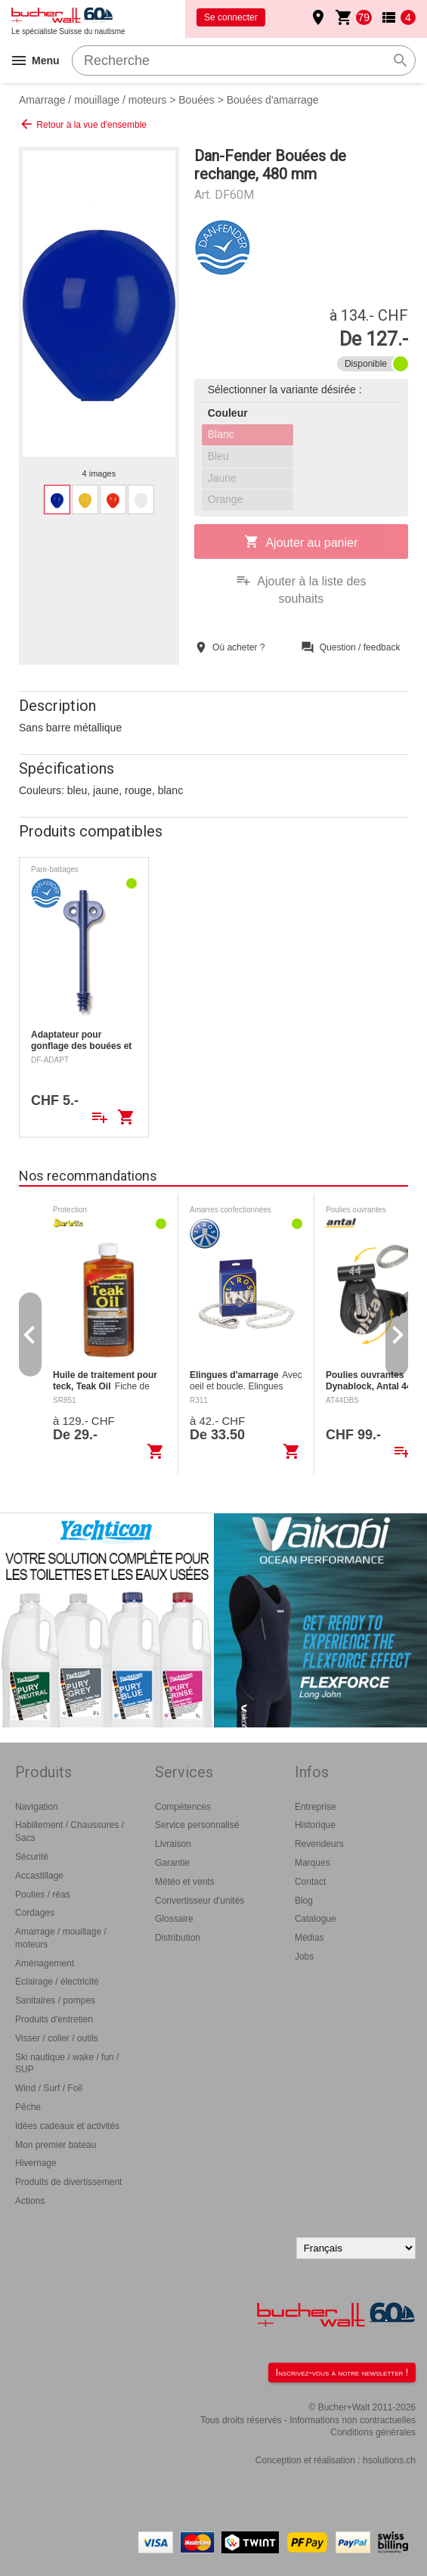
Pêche (28, 2107)
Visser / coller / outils (56, 2038)
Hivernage (36, 2163)
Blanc (221, 434)
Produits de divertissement (68, 2182)
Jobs (304, 1956)
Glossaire (174, 1918)
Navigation (36, 1807)
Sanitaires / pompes (55, 2000)
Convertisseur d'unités (199, 1900)
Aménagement (44, 1963)
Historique (315, 1825)
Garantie (172, 1863)
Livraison (173, 1844)
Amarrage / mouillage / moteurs (92, 100)
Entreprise (315, 1807)
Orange (225, 499)
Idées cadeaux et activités (67, 2126)
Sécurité (31, 1856)
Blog (304, 1900)
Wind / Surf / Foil (48, 2088)
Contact (310, 1881)
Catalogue (315, 1918)
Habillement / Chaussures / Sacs (69, 1831)
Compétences (183, 1807)
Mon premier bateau (55, 2145)
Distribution (177, 1937)
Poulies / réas (42, 1894)
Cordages (34, 1912)
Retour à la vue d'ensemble (83, 124)
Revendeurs (319, 1844)
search (400, 60)
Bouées (196, 100)
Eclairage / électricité (57, 1981)
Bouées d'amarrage (273, 100)
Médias (309, 1937)
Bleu (218, 456)
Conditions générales (373, 2432)
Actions (30, 2201)
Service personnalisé (197, 1825)
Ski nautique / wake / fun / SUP (67, 2063)
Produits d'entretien (54, 2019)
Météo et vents (185, 1881)
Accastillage (39, 1875)
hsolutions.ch (389, 2460)
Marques (312, 1863)
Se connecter (231, 17)
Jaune (222, 478)
